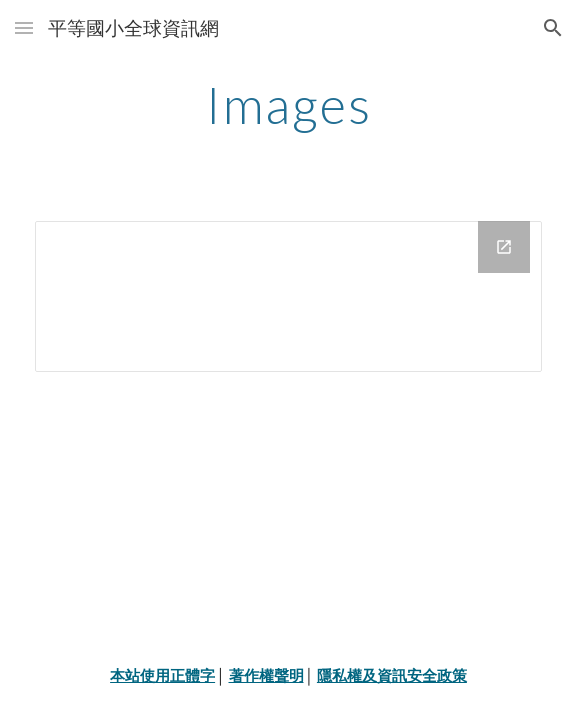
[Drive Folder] (288, 297)
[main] (288, 105)
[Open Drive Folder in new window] (504, 247)
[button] (24, 27)
